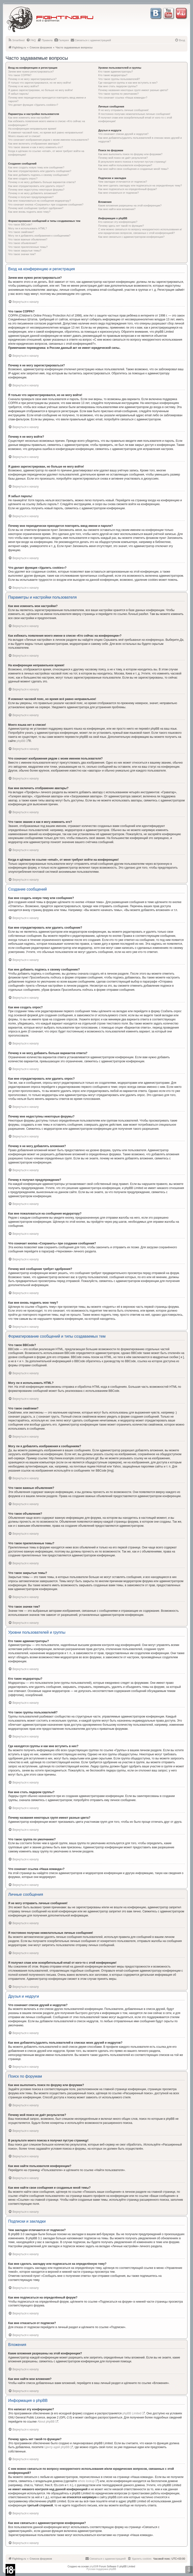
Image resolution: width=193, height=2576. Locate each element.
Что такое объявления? (22, 243)
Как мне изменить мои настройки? (29, 117)
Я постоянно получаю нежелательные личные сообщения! (134, 113)
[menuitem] (16, 40)
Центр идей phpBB (56, 2447)
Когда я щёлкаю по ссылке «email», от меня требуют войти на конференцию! (46, 153)
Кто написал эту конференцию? (117, 221)
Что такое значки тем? (22, 254)
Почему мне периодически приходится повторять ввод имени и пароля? (47, 99)
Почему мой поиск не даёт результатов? (123, 157)
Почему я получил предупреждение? (30, 197)
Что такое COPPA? (20, 75)
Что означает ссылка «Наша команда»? (122, 97)
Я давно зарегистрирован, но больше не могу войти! (40, 90)
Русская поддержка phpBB (101, 2569)
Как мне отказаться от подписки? (118, 192)
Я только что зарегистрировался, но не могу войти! (39, 82)
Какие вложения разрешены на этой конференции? (129, 205)
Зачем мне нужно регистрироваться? (31, 71)
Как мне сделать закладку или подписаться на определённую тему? (140, 185)
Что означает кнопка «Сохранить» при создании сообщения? (45, 204)
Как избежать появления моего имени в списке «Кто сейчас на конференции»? (46, 123)
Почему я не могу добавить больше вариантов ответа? (42, 182)
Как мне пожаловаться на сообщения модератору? (39, 200)
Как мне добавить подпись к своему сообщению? (38, 174)
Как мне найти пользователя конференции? (125, 165)
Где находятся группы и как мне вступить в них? (127, 82)
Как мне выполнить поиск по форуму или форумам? (130, 154)
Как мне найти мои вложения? (116, 209)
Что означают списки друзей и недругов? (123, 133)
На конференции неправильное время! (32, 128)
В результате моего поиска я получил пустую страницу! (132, 161)
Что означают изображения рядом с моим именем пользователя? (48, 139)
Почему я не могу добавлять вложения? (33, 193)
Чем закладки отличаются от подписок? (122, 181)
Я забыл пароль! (18, 93)
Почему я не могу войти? (23, 86)
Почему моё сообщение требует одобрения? (35, 208)
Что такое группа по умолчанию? (118, 93)
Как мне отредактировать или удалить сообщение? (39, 171)
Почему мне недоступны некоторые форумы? (36, 189)
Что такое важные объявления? (27, 239)
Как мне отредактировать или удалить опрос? (36, 186)
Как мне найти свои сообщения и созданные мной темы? (133, 168)
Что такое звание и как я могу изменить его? (35, 147)
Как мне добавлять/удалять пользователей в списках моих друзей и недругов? (140, 139)
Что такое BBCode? (20, 224)
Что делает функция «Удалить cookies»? (33, 104)
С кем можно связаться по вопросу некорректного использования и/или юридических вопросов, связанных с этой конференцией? (140, 231)
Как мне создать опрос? (23, 178)
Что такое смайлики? (21, 232)
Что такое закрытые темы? (24, 250)
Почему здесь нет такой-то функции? (121, 225)
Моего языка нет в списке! (24, 136)
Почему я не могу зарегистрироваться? (32, 79)
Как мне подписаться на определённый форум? (127, 189)
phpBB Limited (131, 2413)
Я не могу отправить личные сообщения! (123, 110)
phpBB (21, 741)
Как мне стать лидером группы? (117, 86)
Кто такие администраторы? (115, 71)
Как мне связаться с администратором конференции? (131, 236)
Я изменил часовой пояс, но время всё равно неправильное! (45, 132)
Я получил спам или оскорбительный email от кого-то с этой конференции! (135, 119)
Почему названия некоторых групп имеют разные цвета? (133, 90)
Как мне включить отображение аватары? (33, 143)
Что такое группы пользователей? (119, 79)
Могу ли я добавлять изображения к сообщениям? (39, 235)
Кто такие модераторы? (112, 75)
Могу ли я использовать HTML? (27, 228)
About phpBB (46, 2421)
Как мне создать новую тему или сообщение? (36, 167)
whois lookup (86, 2481)
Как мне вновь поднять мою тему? (29, 211)
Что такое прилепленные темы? (28, 246)
